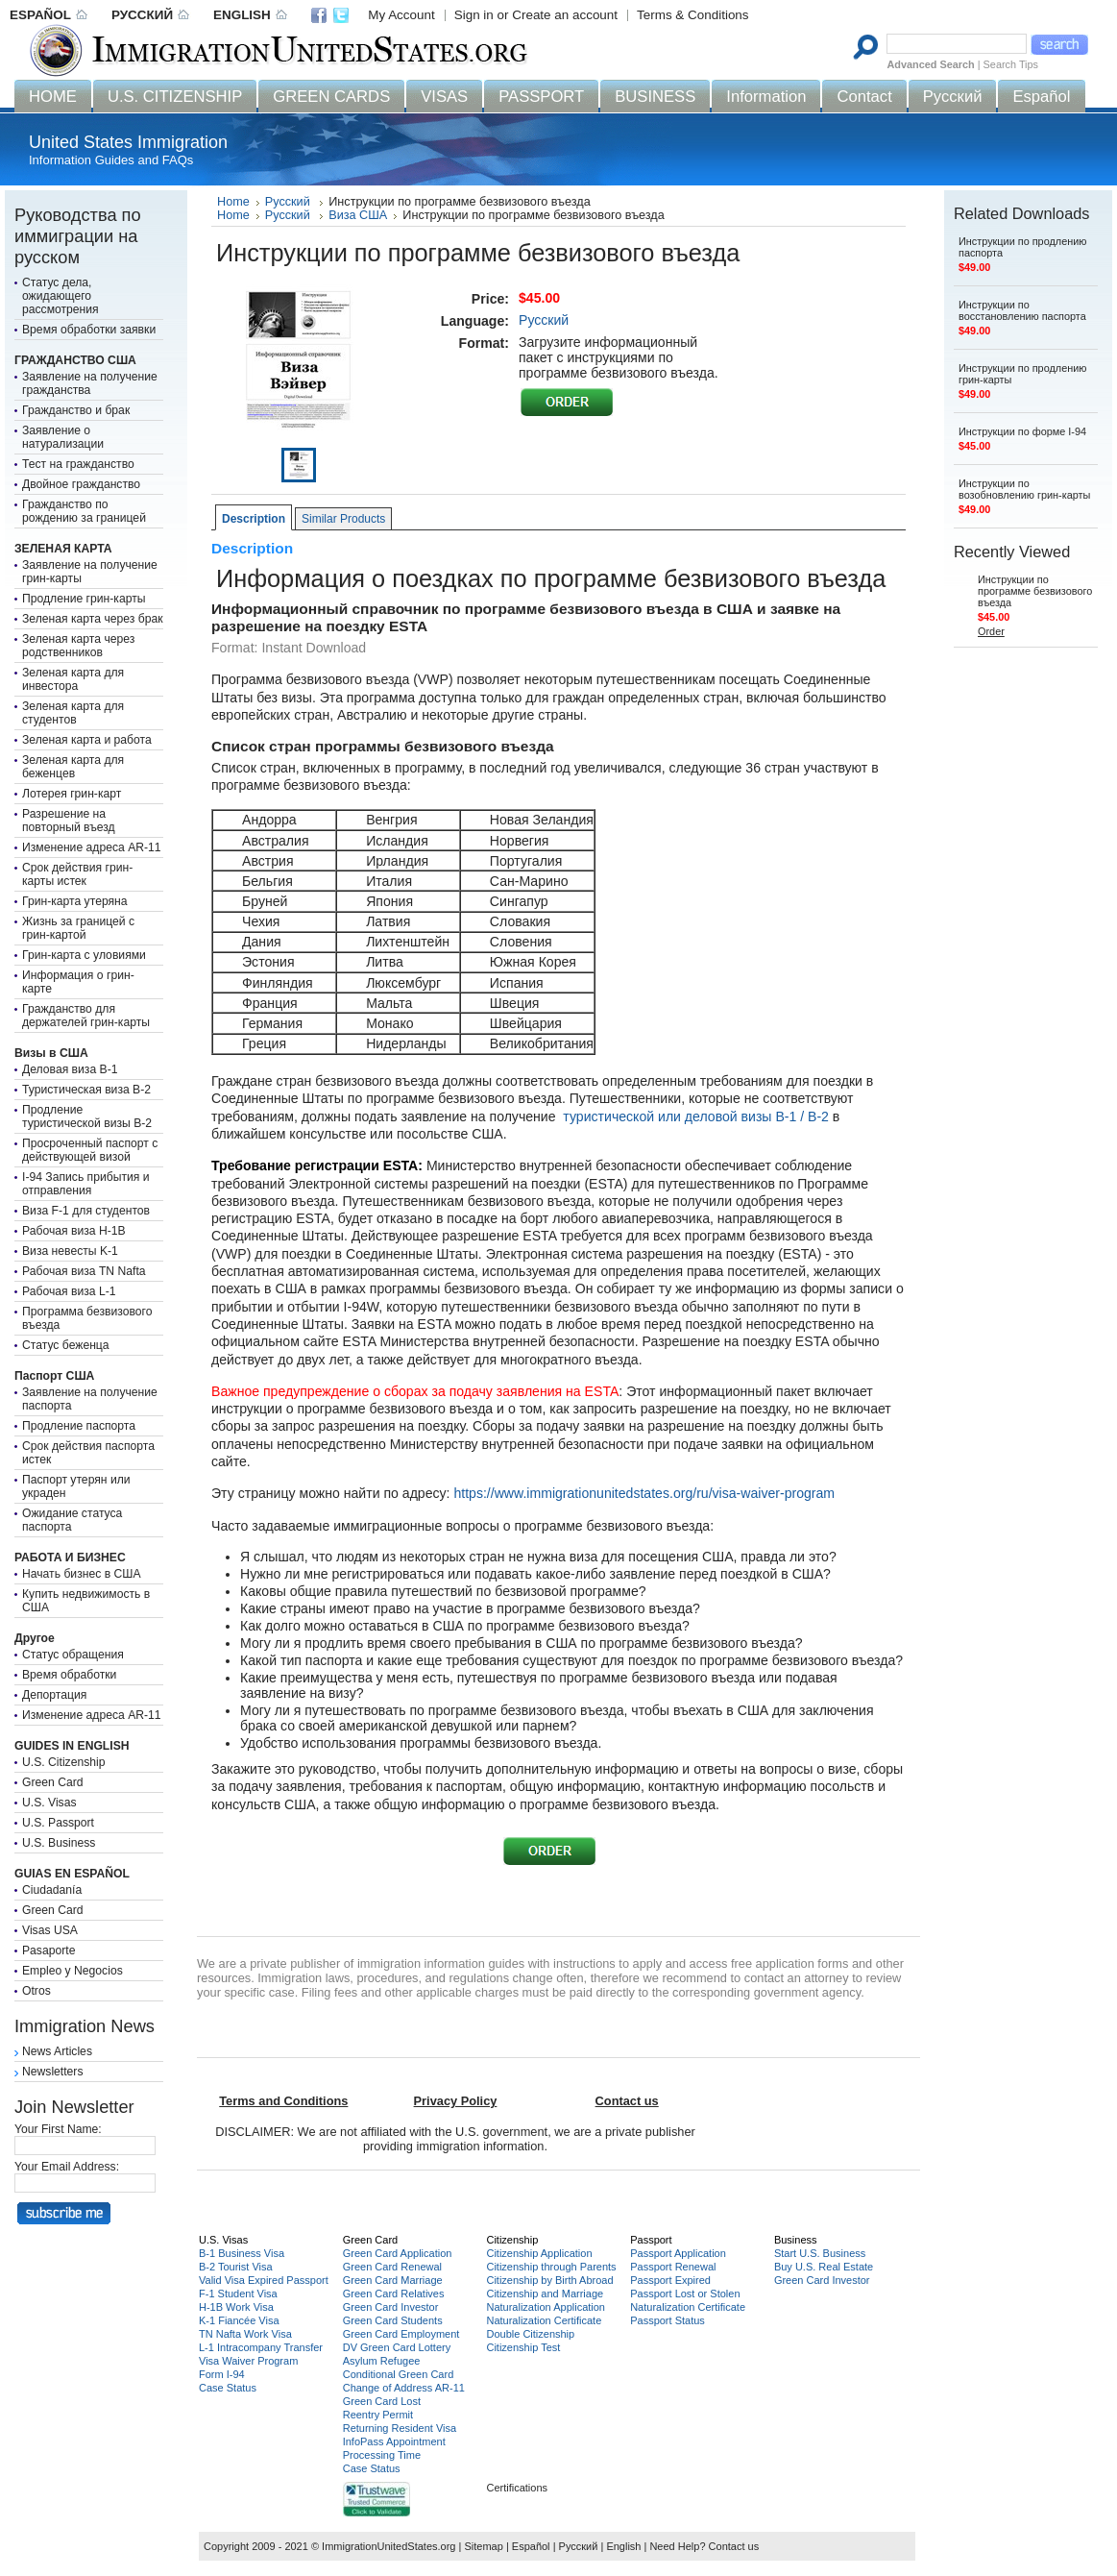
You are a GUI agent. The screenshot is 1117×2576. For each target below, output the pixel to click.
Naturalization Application (545, 2307)
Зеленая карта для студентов (73, 712)
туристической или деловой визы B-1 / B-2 (696, 1116)
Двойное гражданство (81, 484)
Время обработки (69, 1674)
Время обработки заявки (89, 329)
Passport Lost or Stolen (685, 2293)
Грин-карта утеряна (75, 901)
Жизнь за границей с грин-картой (78, 928)
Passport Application (678, 2253)
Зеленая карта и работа (87, 740)
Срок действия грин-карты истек (77, 874)
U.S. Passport (58, 1822)
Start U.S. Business (819, 2253)
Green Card (53, 1782)
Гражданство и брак (76, 410)
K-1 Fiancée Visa (239, 2320)
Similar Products (343, 519)
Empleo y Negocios (72, 1970)
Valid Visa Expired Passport (263, 2280)
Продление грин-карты (83, 598)
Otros (36, 1991)
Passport (650, 2239)
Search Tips (1010, 64)
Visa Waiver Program (248, 2361)
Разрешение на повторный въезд (68, 820)
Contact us (734, 2546)
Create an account (565, 15)
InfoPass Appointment (394, 2441)
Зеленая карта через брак (92, 619)
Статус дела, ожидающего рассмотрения (60, 296)
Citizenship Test (523, 2347)
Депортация (54, 1695)
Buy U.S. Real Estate (823, 2266)
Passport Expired (670, 2280)
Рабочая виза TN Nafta (84, 1271)
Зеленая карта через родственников (78, 645)
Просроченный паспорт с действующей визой (90, 1150)
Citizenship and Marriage (544, 2293)
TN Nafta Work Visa (245, 2334)
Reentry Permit (378, 2414)
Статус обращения (73, 1654)
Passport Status (667, 2320)
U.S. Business (58, 1843)
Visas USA (50, 1930)
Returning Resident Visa (399, 2428)
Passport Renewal (673, 2266)
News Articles (57, 2051)
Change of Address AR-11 (404, 2387)
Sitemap (483, 2546)
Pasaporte (48, 1950)
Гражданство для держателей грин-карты (86, 1015)
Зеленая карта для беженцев (73, 766)
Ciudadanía (52, 1890)
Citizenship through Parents (551, 2266)
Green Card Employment (401, 2334)
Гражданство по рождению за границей (84, 511)
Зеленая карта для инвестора (73, 679)
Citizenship (512, 2239)
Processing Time (382, 2455)
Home (233, 202)
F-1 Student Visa (238, 2293)
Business (795, 2239)
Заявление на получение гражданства (90, 383)
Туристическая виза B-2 (86, 1089)
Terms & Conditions (693, 15)
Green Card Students (393, 2320)
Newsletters (53, 2071)
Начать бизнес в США (81, 1574)
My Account (401, 15)
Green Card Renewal (392, 2266)
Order (991, 631)
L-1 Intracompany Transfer (261, 2347)
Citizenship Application (539, 2253)
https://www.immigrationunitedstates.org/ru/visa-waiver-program (644, 1493)
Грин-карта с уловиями (84, 955)
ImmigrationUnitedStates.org (388, 2546)
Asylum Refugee (382, 2361)
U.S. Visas (49, 1802)
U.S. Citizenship (63, 1762)
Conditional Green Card (398, 2374)
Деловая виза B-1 (70, 1069)
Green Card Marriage (393, 2280)
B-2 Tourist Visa (236, 2266)
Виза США (357, 215)
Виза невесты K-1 (70, 1251)
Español (531, 2546)
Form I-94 (222, 2374)
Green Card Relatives (394, 2293)
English (623, 2546)
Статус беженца (65, 1345)
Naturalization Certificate (543, 2320)
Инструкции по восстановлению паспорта (1022, 310)
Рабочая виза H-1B (74, 1231)
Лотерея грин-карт (71, 793)
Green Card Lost (382, 2401)
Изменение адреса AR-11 (91, 847)
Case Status (227, 2387)
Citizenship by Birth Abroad (549, 2280)
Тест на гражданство (78, 464)
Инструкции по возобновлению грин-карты (1024, 489)
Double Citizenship (530, 2334)
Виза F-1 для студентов (86, 1210)
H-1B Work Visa (236, 2307)
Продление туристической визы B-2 (87, 1116)
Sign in (474, 15)
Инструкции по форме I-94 (1022, 431)
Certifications (516, 2487)
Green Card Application (397, 2253)
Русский (289, 202)
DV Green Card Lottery (397, 2347)
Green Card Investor (391, 2307)
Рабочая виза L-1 (69, 1291)
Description (253, 519)
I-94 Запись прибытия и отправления (86, 1183)
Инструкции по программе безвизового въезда (1035, 591)
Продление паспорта (78, 1426)
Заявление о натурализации (63, 437)
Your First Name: (58, 2129)
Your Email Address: (66, 2166)
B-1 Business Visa (241, 2253)
